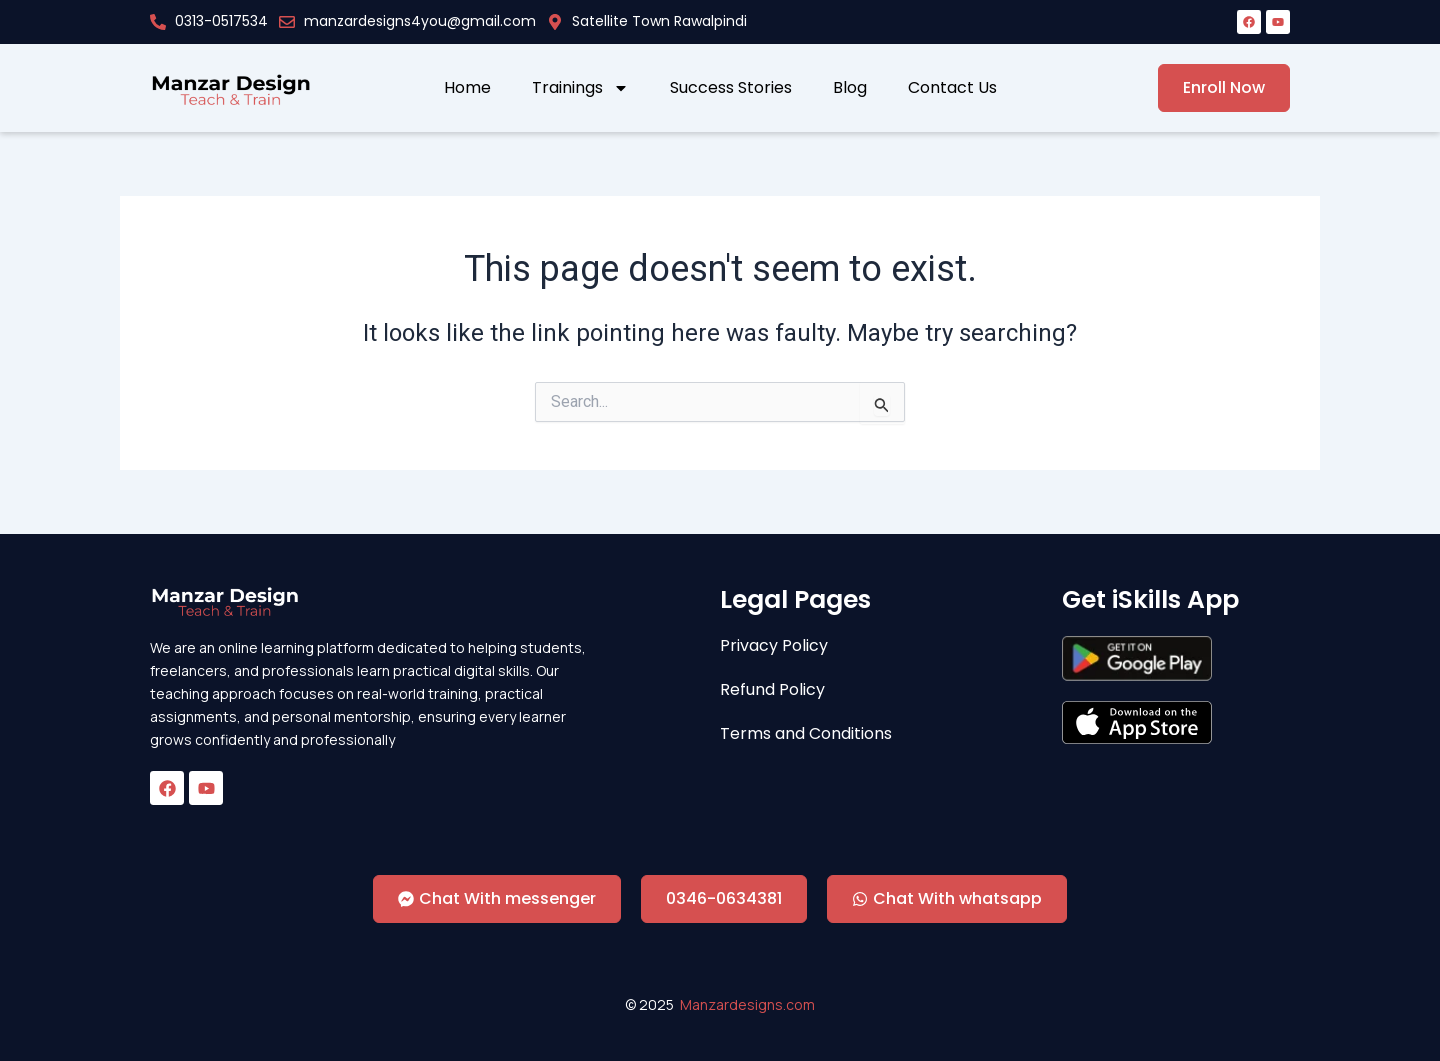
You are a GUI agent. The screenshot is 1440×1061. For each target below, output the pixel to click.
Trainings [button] (580, 88)
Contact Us (952, 88)
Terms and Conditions (806, 734)
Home (467, 88)
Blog (850, 88)
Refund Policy (772, 690)
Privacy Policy (774, 646)
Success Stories (731, 88)
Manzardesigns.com (747, 1004)
